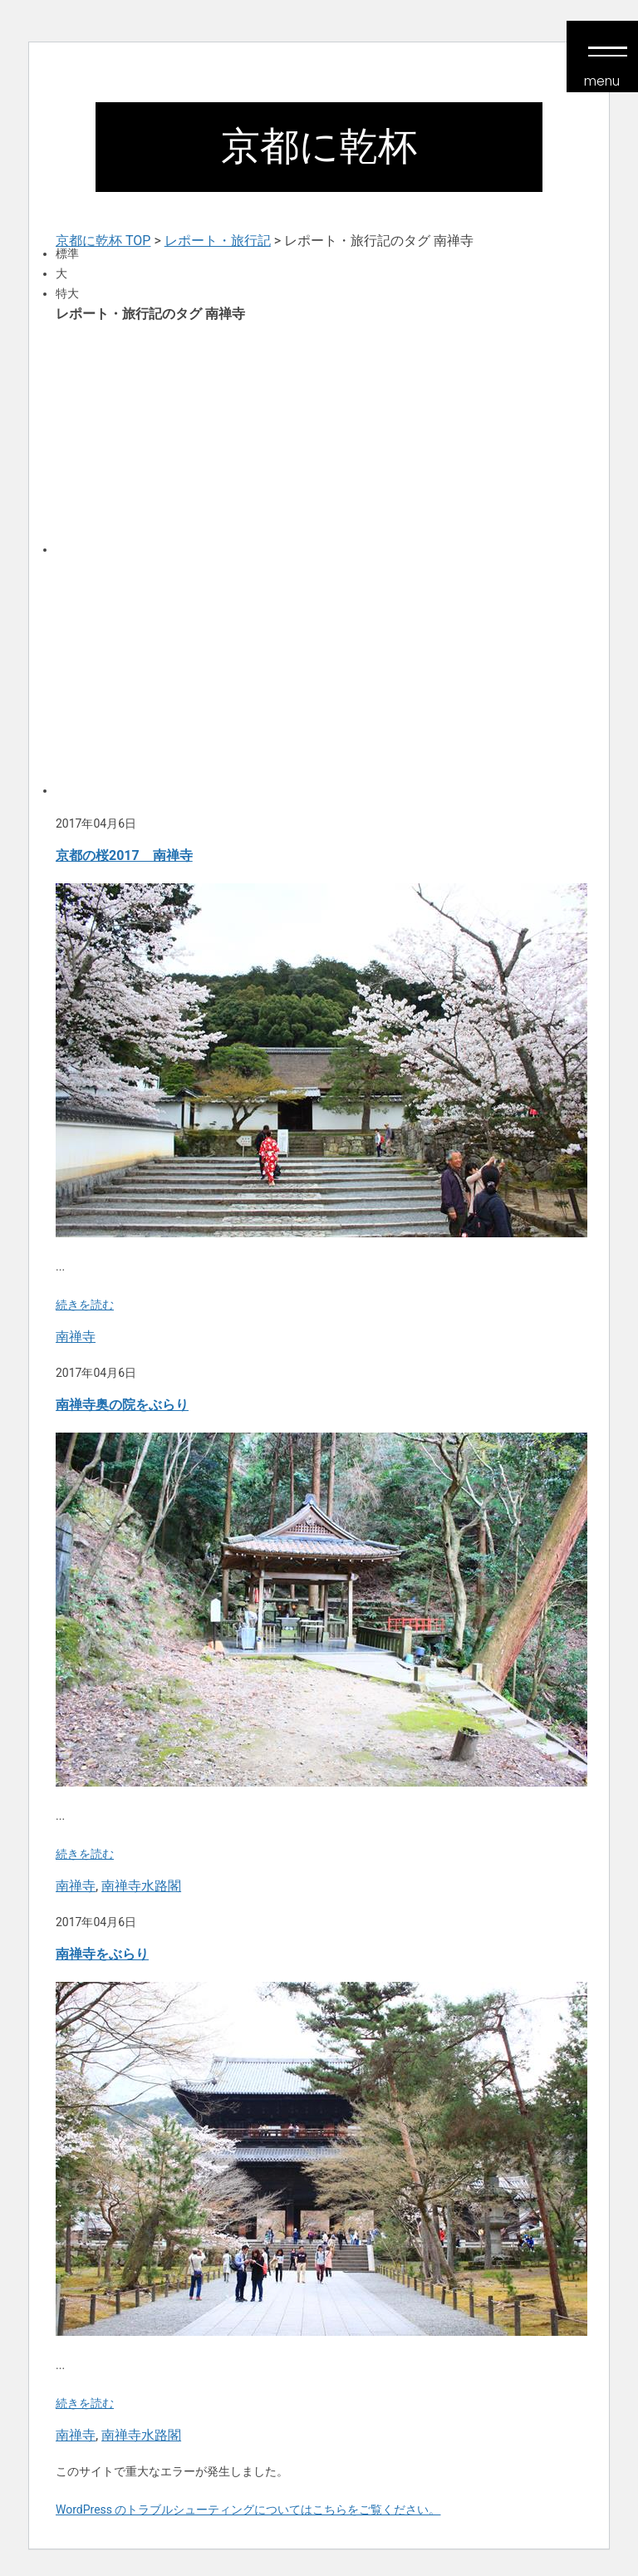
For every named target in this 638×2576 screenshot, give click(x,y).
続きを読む (85, 1304)
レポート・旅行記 (217, 240)
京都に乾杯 (319, 146)
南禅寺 (76, 1337)
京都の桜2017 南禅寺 (124, 855)
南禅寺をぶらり (102, 1954)
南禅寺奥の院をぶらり (122, 1405)
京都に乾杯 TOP (103, 240)
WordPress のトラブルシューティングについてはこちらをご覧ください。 (248, 2509)
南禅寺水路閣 (141, 1886)
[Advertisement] (319, 437)
